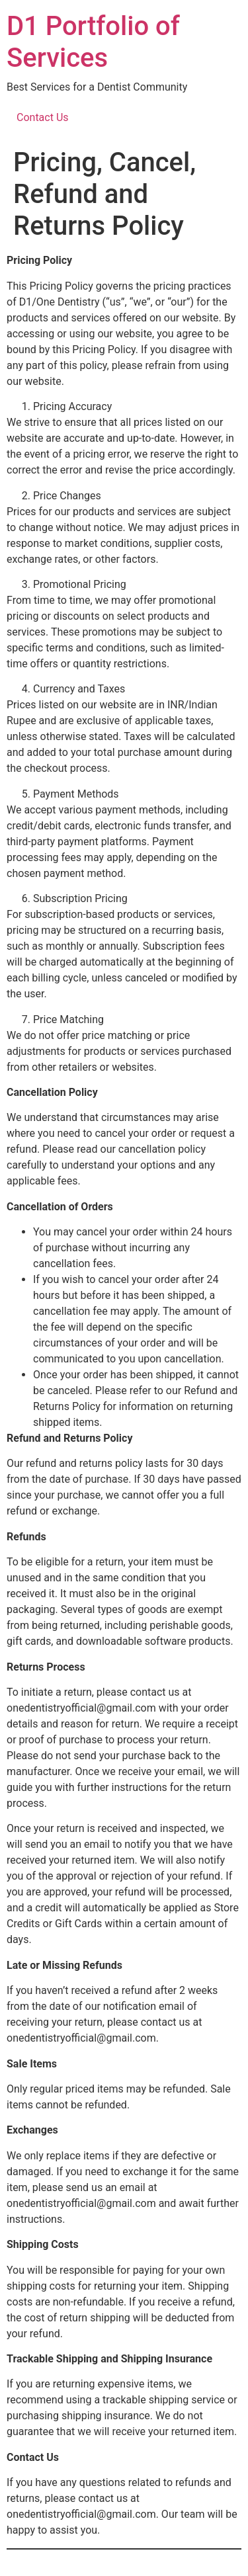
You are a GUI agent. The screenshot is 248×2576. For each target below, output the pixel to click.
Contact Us (43, 117)
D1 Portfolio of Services (93, 42)
